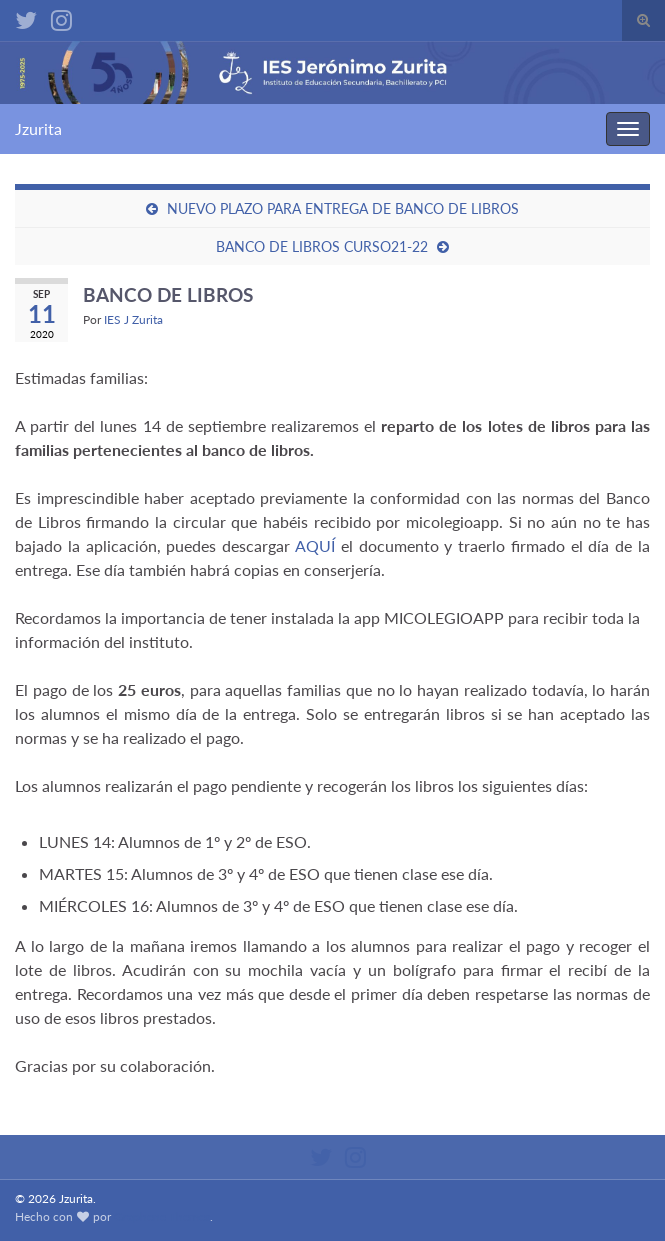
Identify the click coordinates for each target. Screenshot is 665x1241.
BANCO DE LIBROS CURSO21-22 (322, 246)
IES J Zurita (133, 319)
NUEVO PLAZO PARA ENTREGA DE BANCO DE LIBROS (343, 208)
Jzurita (38, 128)
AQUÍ (315, 545)
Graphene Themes (162, 1216)
